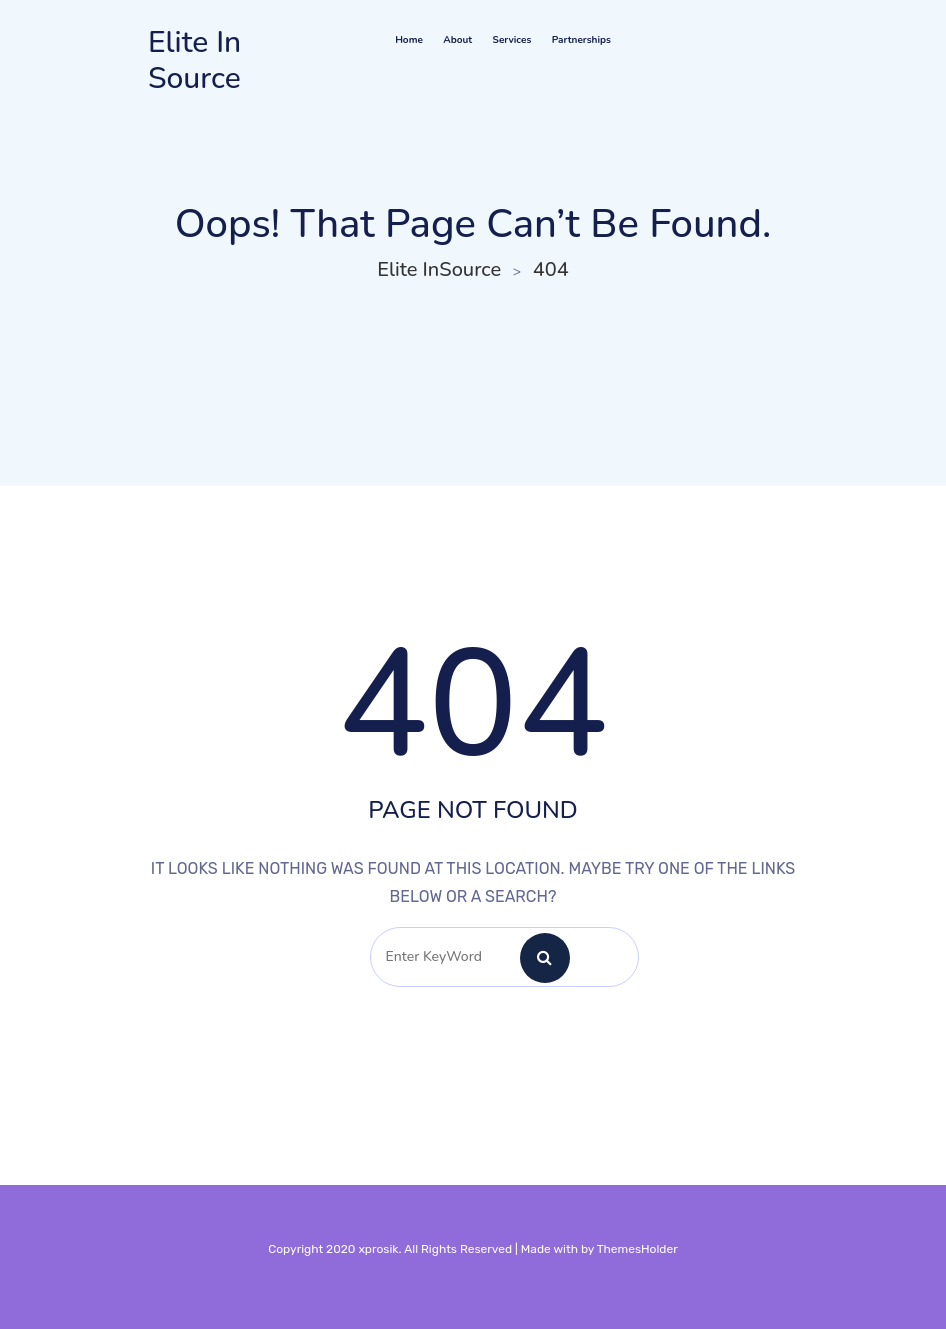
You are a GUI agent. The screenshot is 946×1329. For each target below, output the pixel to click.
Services (512, 40)
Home (409, 40)
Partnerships (581, 40)
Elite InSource (194, 61)
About (457, 40)
